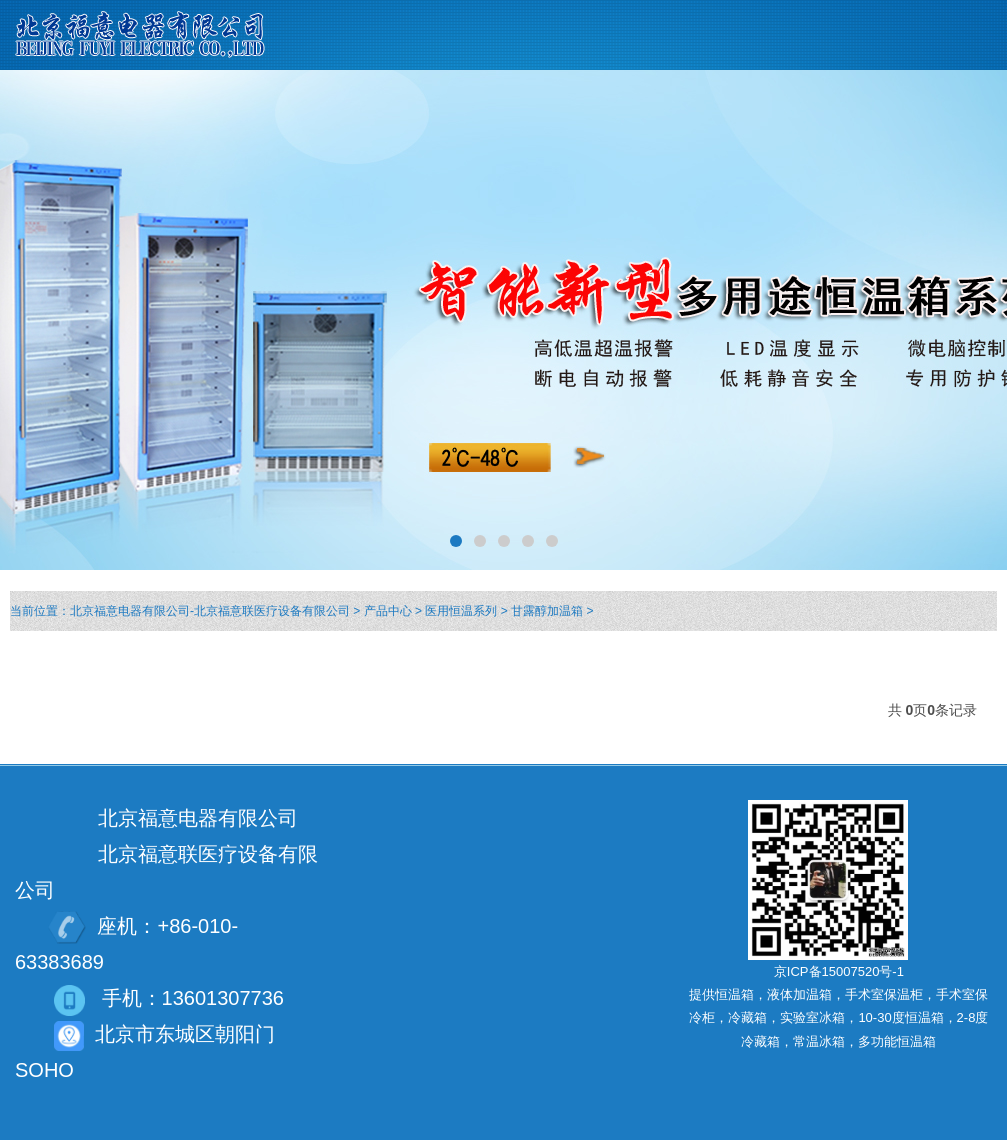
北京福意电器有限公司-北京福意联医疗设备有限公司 (210, 611)
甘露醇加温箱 (547, 611)
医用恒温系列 (461, 611)
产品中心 (388, 611)
